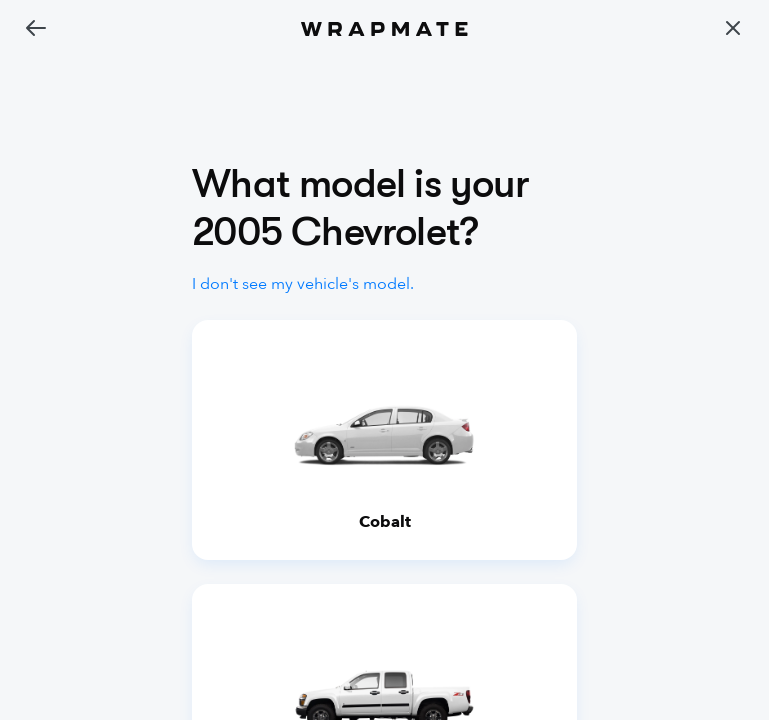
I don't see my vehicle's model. (303, 284)
